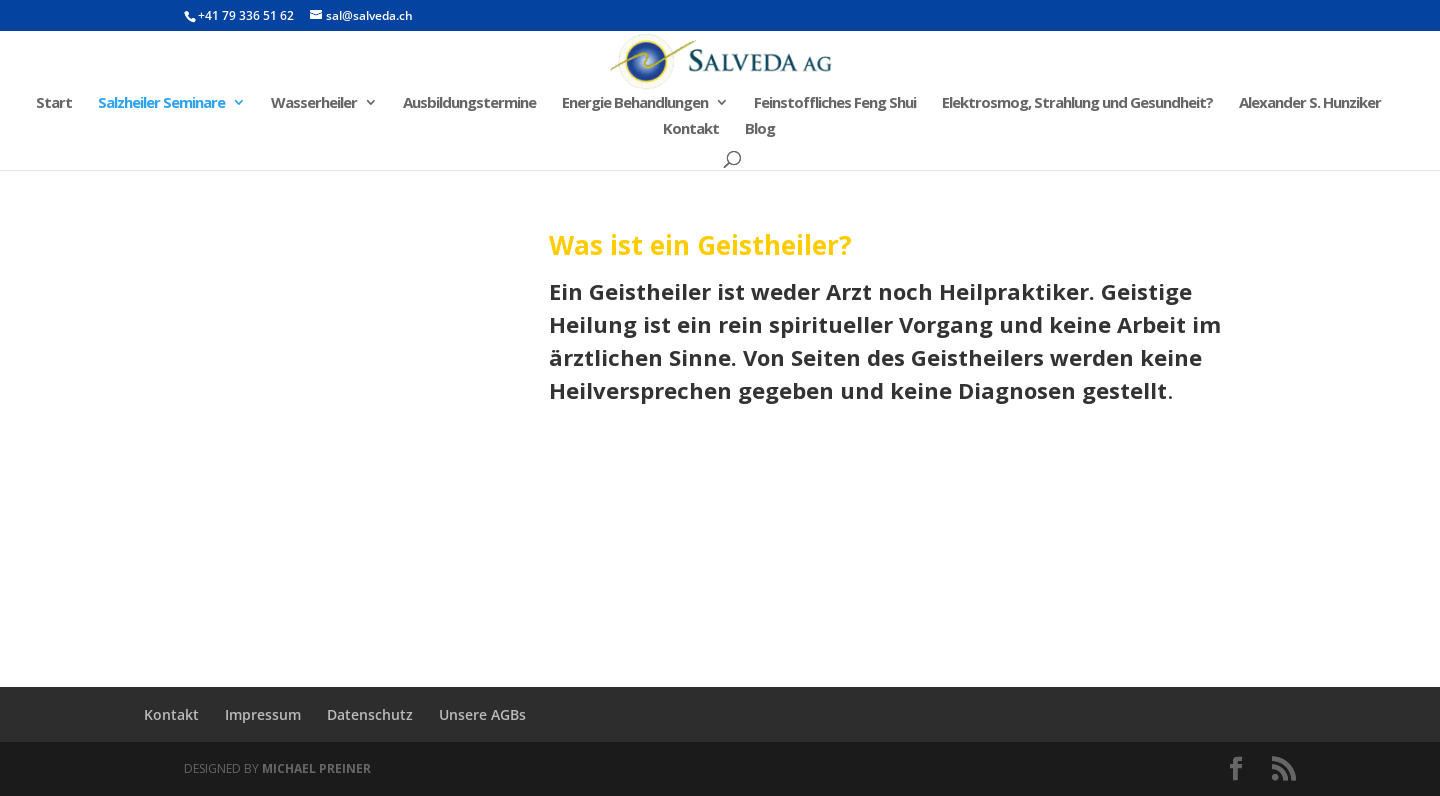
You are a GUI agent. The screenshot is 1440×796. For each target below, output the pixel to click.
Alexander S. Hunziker (1310, 103)
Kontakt (691, 129)
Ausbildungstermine (469, 103)
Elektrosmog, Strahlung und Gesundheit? (1077, 103)
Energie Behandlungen (635, 103)
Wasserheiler (314, 103)
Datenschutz (370, 714)
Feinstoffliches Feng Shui (835, 103)
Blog (760, 129)
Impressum (263, 714)
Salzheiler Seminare (161, 103)
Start (54, 103)
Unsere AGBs (482, 714)
